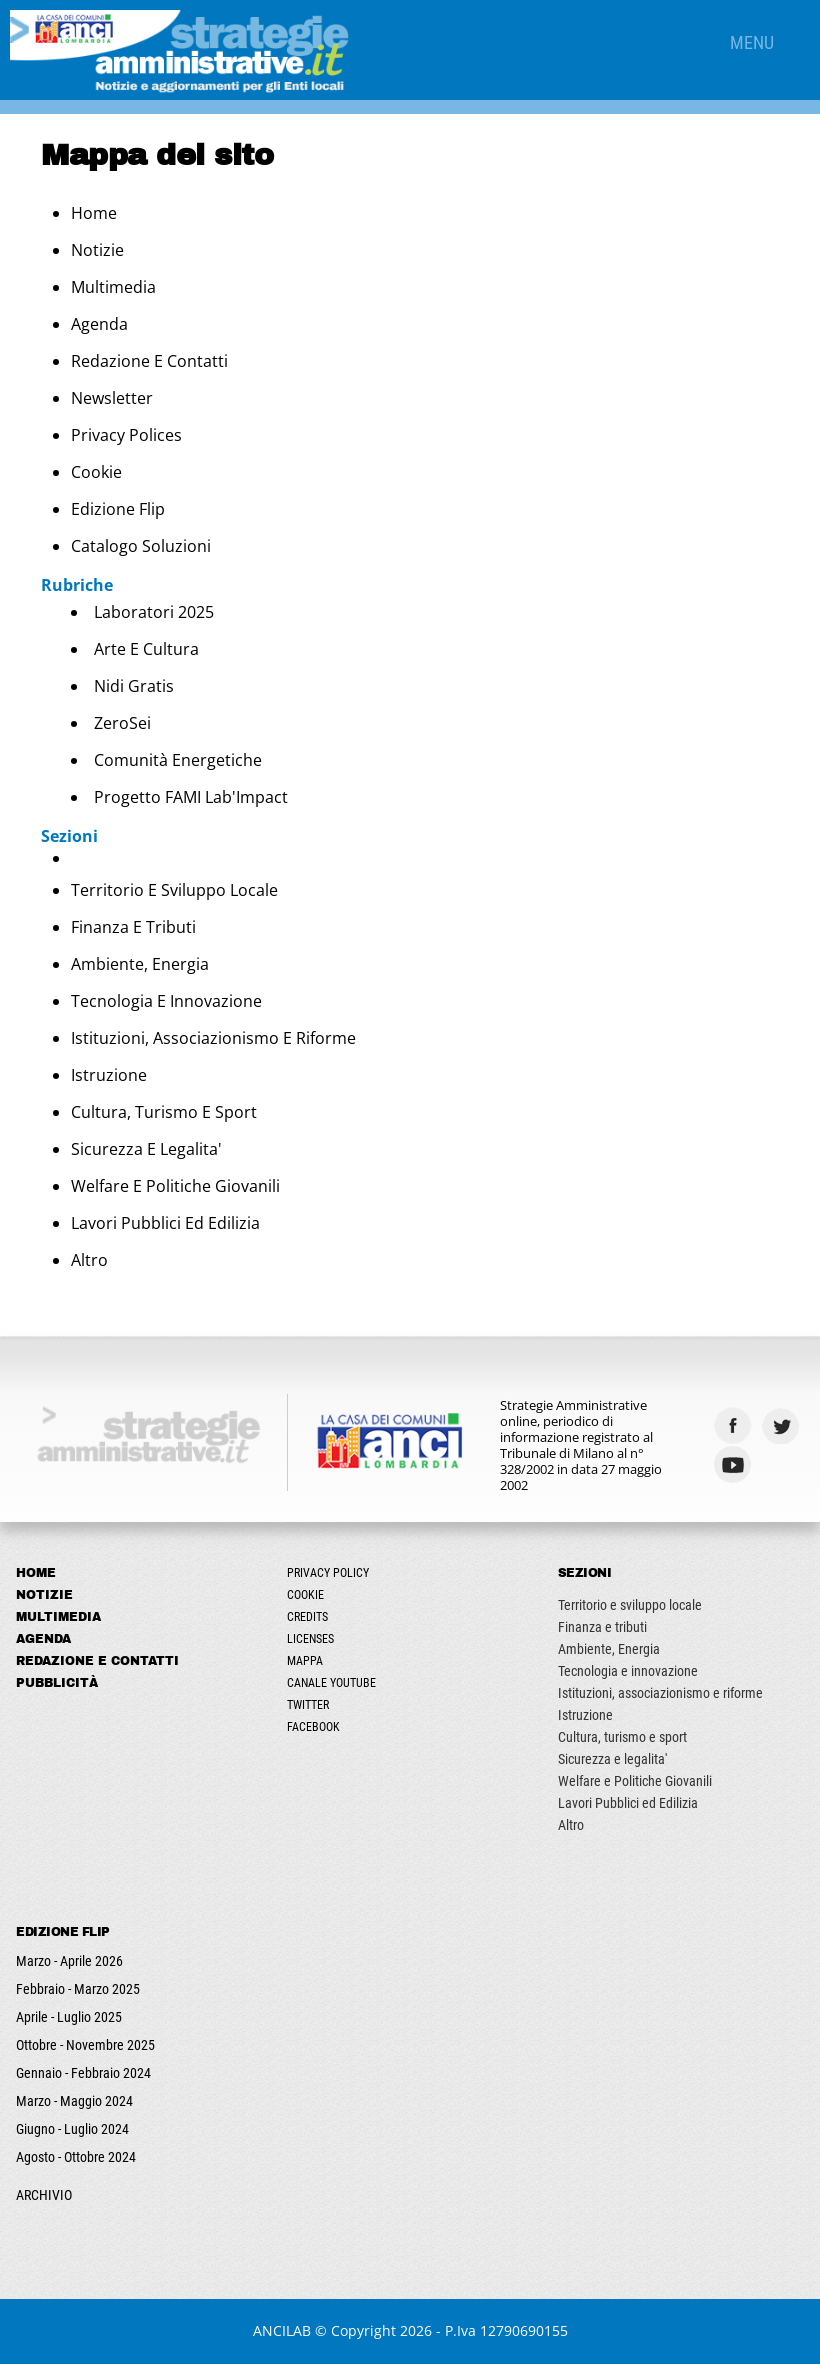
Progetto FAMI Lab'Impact (191, 797)
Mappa (305, 1661)
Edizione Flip (118, 509)
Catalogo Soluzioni (141, 546)
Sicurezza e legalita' (146, 1149)
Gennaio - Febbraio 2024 (83, 2073)
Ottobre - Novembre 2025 (85, 2045)
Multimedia (113, 287)
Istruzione (109, 1075)
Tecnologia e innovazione (166, 1001)
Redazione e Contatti (149, 361)
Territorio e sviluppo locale (174, 890)
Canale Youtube (331, 1683)
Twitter (308, 1705)
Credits (307, 1617)
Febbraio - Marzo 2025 (78, 1989)
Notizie (97, 250)
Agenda (99, 324)
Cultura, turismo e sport (164, 1112)
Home (94, 213)
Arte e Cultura (146, 649)
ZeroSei (122, 723)
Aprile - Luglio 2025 (69, 2017)
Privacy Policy (328, 1573)
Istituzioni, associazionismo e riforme (213, 1038)
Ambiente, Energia (140, 964)
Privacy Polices (126, 435)
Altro (89, 1260)
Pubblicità (57, 1683)
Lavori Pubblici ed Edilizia (165, 1223)
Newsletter (112, 398)
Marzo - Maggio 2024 (74, 2101)
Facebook (313, 1727)
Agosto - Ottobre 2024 (76, 2157)
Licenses (310, 1639)
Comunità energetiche (178, 760)
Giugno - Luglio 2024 (72, 2129)
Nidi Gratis (134, 686)
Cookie (96, 472)
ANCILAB (282, 2330)
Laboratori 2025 (154, 612)
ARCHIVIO (44, 2195)
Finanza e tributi (133, 927)
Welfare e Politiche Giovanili (175, 1186)
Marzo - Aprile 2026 (69, 1961)
